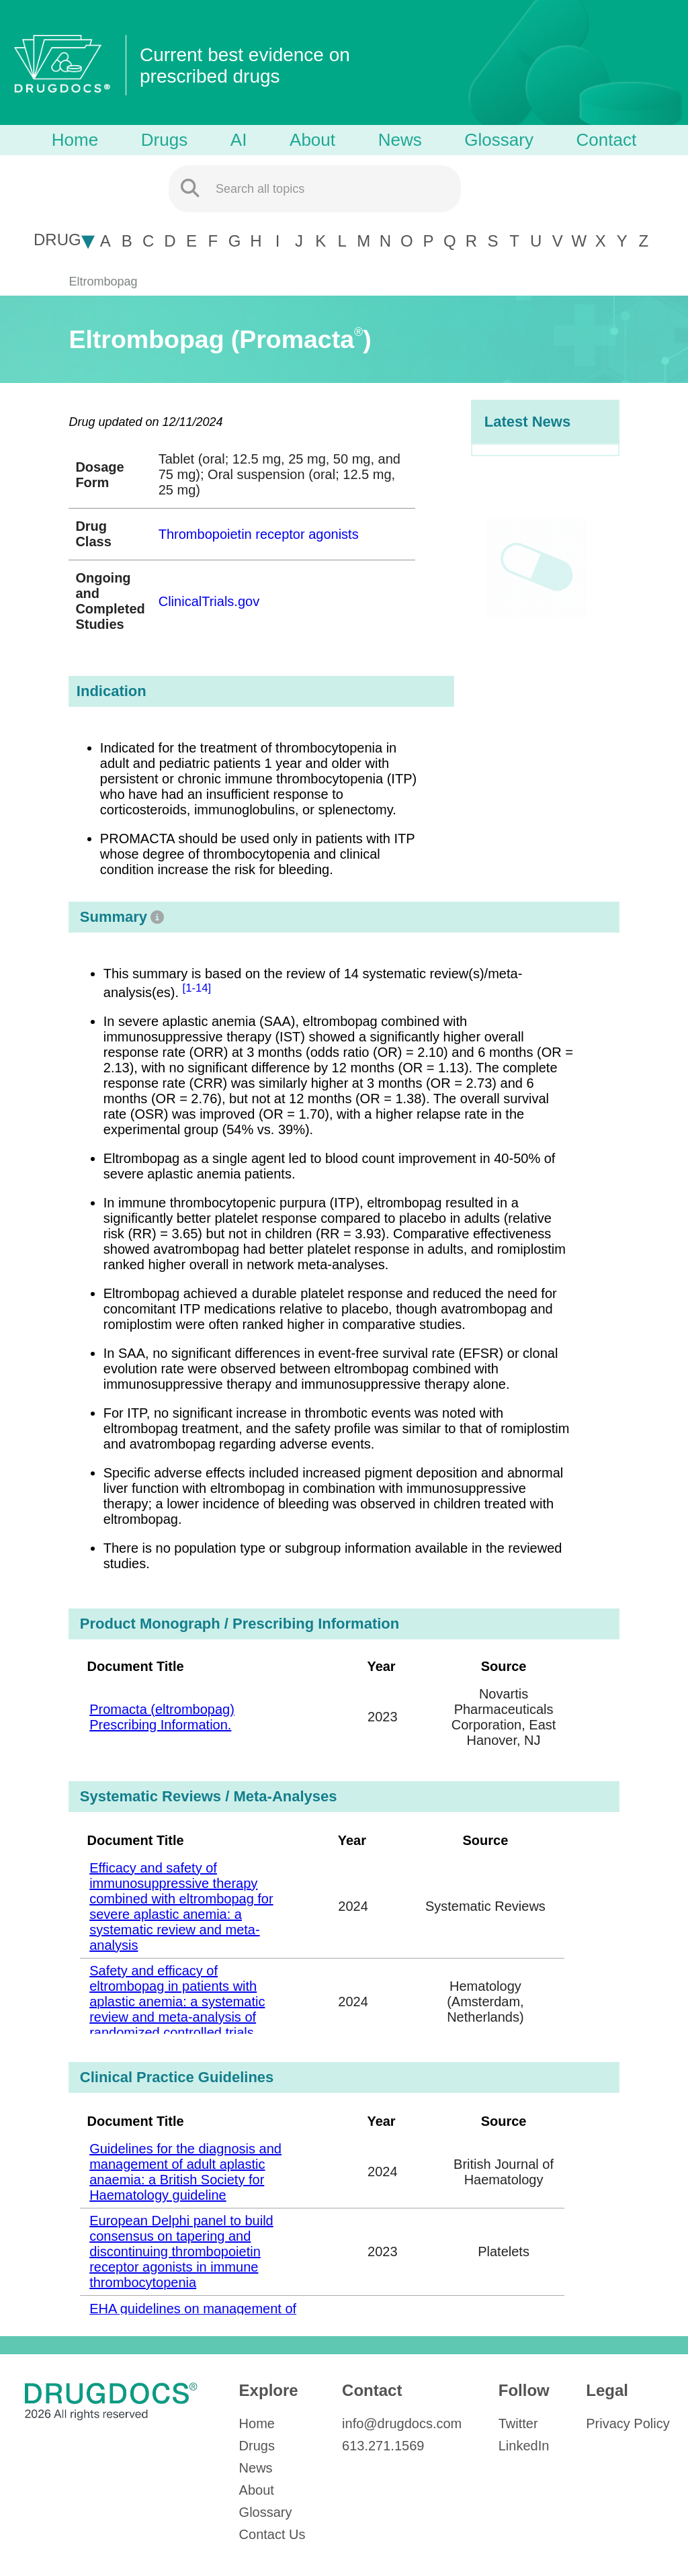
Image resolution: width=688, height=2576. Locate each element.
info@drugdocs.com (402, 2423)
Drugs (164, 140)
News (400, 140)
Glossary (498, 140)
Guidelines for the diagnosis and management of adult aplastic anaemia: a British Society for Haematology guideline (185, 2171)
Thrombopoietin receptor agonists (259, 534)
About (312, 140)
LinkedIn (524, 2445)
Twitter (518, 2423)
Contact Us (272, 2534)
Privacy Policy (627, 2423)
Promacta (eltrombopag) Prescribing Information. (161, 1717)
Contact (606, 140)
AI (238, 140)
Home (75, 140)
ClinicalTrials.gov (209, 601)
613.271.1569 (383, 2445)
